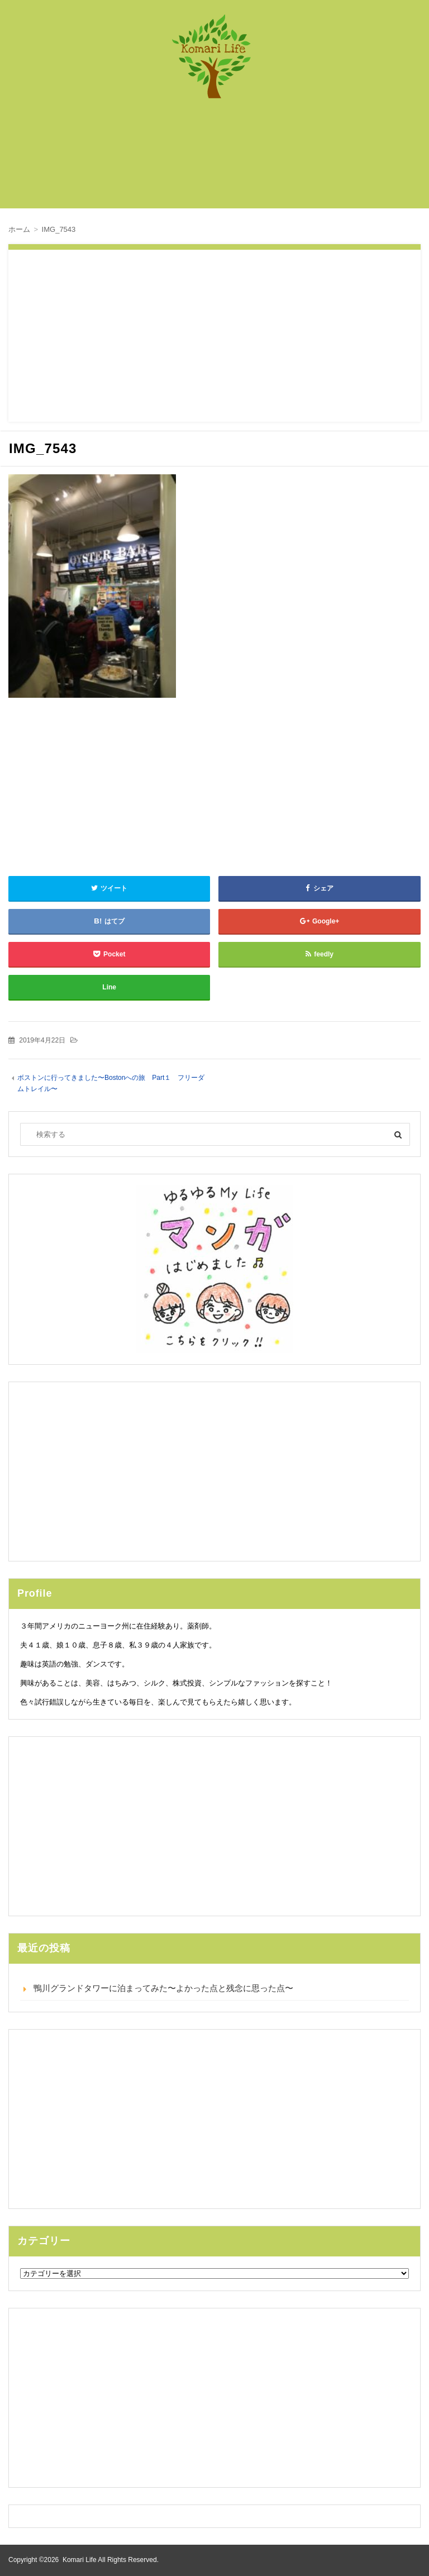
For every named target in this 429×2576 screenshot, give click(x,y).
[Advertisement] (220, 159)
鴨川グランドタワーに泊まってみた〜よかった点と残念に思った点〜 (163, 1988)
